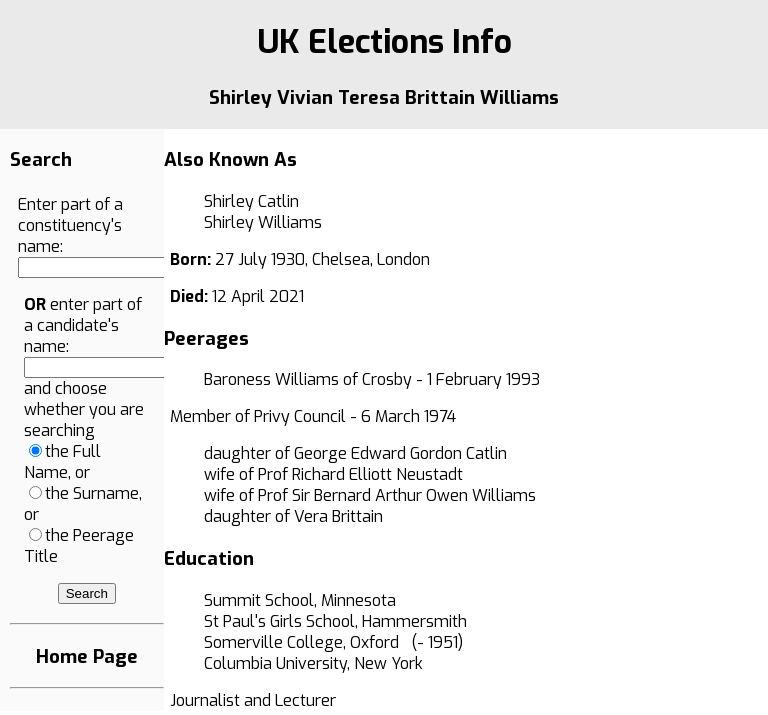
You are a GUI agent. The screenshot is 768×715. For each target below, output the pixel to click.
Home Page (87, 656)
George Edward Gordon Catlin (400, 453)
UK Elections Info (384, 42)
